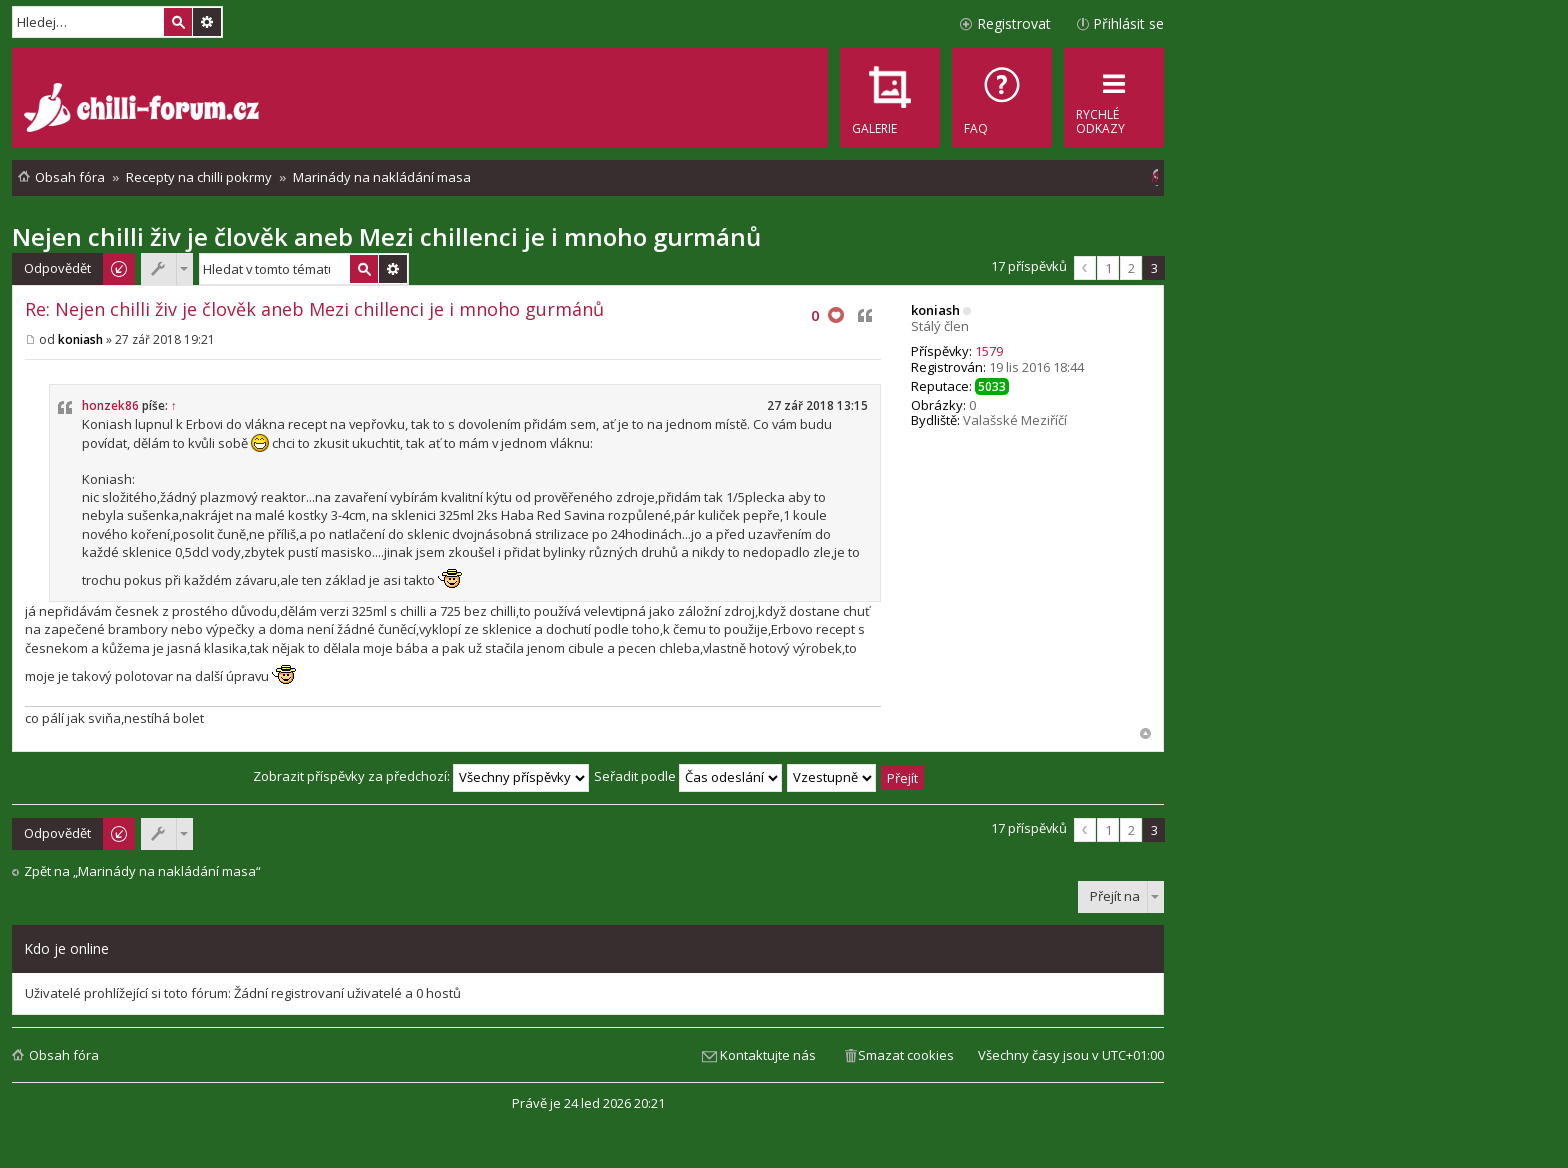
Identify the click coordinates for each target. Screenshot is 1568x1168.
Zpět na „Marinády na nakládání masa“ (142, 871)
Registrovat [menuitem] (1014, 23)
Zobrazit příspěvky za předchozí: (421, 776)
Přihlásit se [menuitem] (1128, 23)
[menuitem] (1002, 98)
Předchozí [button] (1085, 268)
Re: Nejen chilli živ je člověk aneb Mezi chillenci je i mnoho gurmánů (314, 309)
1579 (989, 351)
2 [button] (1131, 268)
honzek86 (110, 405)
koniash (935, 310)
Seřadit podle (688, 776)
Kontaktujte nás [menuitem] (768, 1055)
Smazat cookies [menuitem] (906, 1055)
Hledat (178, 22)
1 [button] (1108, 268)
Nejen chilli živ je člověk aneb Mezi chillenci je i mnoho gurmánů (386, 236)
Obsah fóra (64, 1055)
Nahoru (1145, 733)
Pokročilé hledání (207, 22)
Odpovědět (57, 268)
